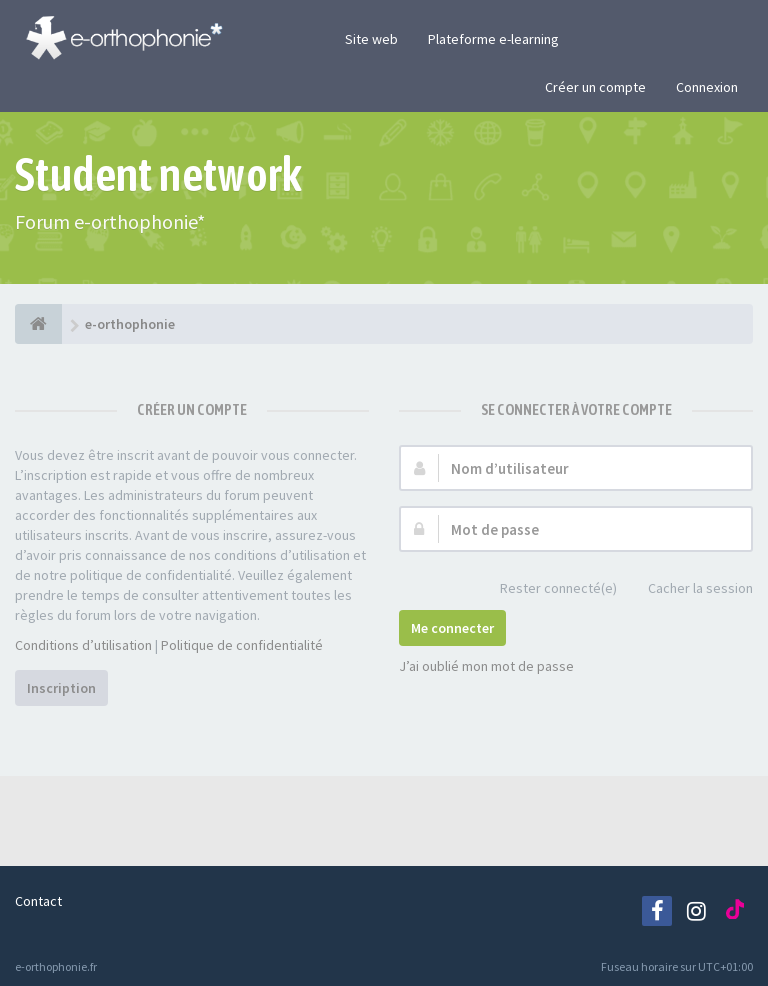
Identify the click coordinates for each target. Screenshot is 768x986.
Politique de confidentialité (242, 645)
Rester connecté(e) (547, 589)
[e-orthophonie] (38, 324)
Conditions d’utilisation (83, 645)
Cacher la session (689, 589)
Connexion (707, 87)
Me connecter (452, 628)
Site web (371, 39)
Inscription (61, 688)
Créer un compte (595, 87)
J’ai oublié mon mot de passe (486, 666)
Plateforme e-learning (493, 39)
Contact (38, 901)
